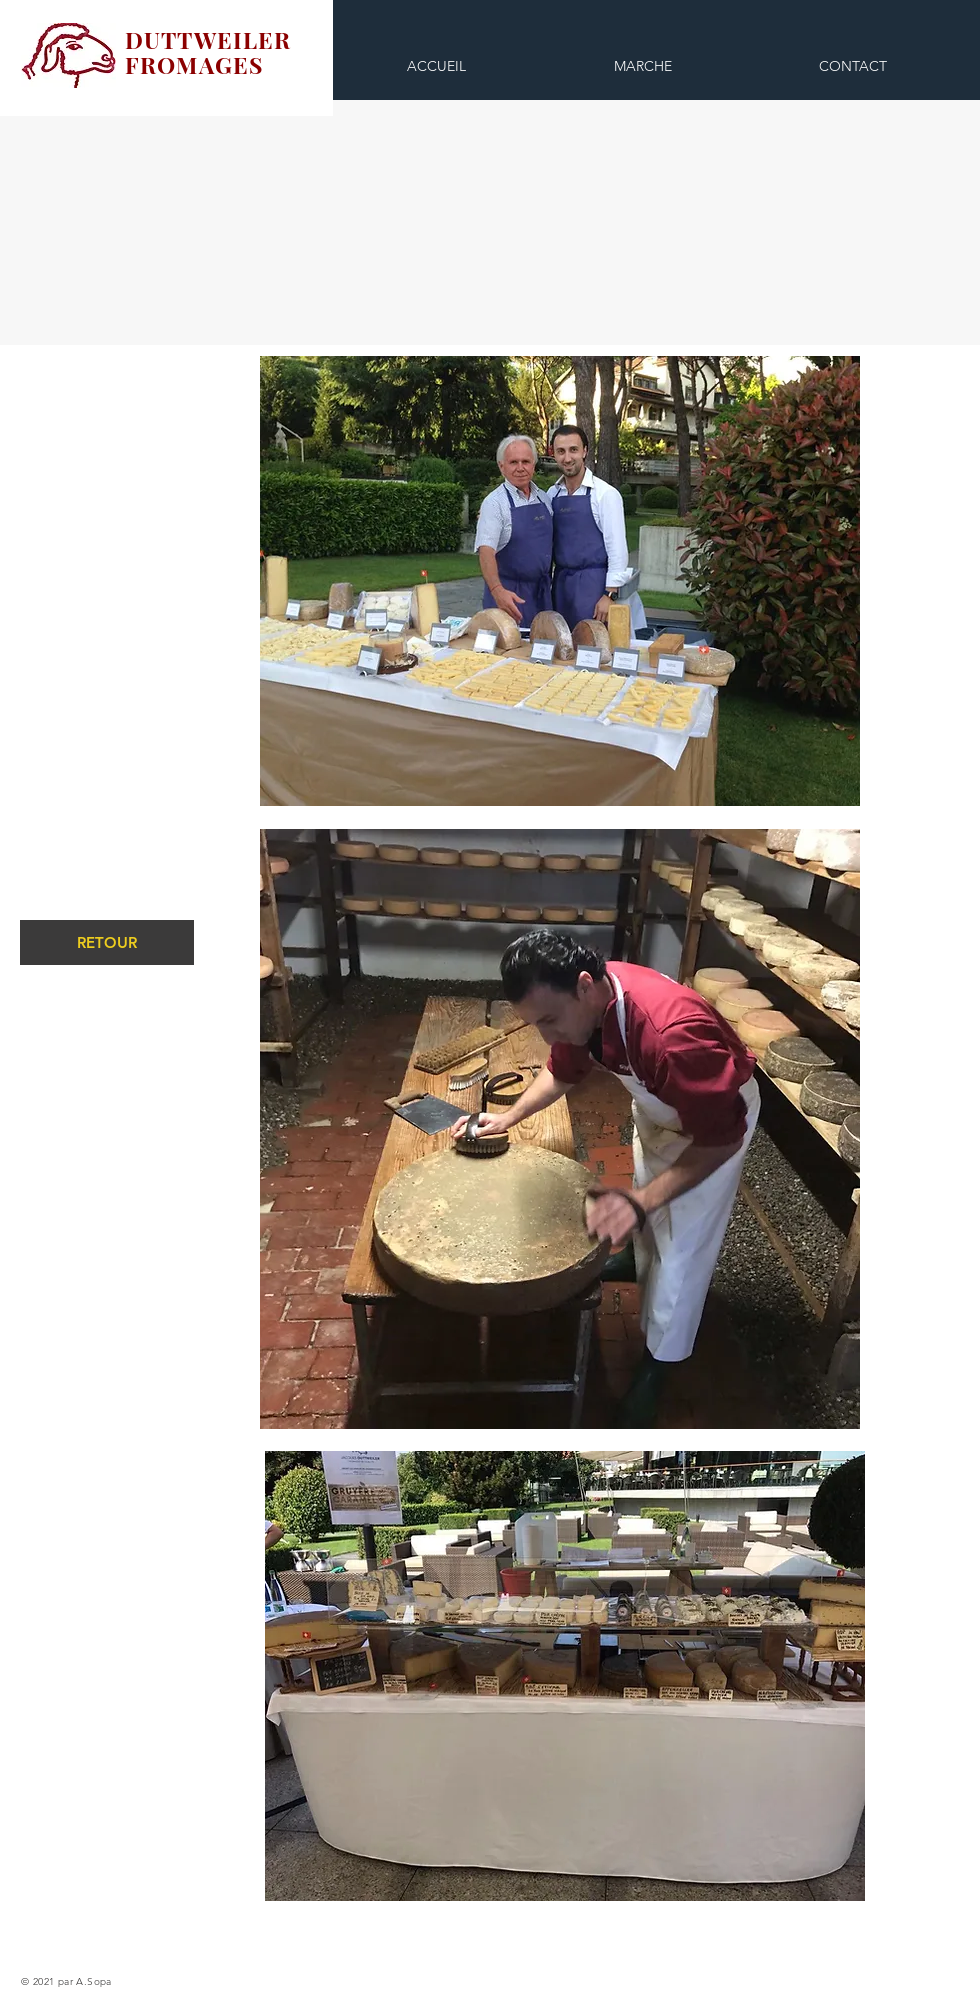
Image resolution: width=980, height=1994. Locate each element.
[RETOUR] (107, 942)
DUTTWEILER (208, 39)
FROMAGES (194, 64)
